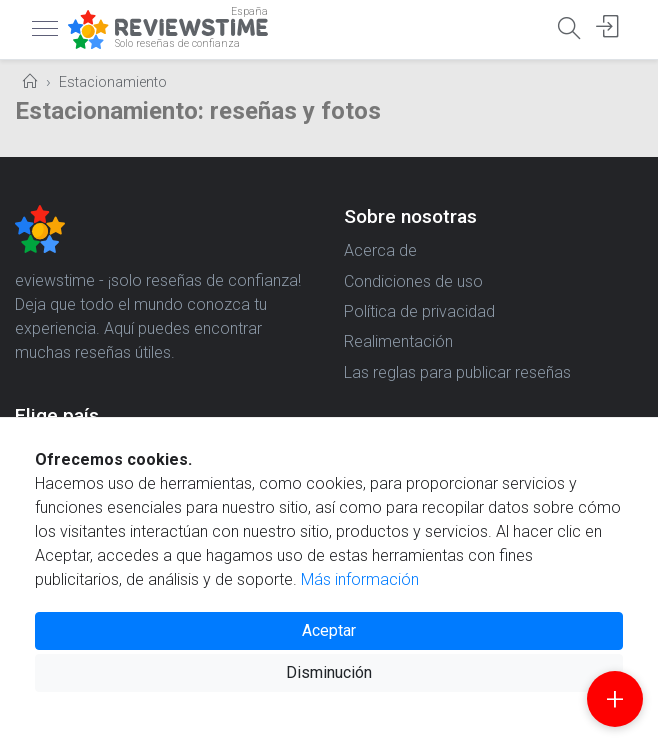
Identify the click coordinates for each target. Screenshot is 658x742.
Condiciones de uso (413, 281)
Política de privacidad (419, 311)
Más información (360, 579)
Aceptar (329, 630)
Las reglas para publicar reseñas (457, 372)
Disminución (329, 672)
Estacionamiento (113, 82)
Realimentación (398, 341)
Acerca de (380, 250)
